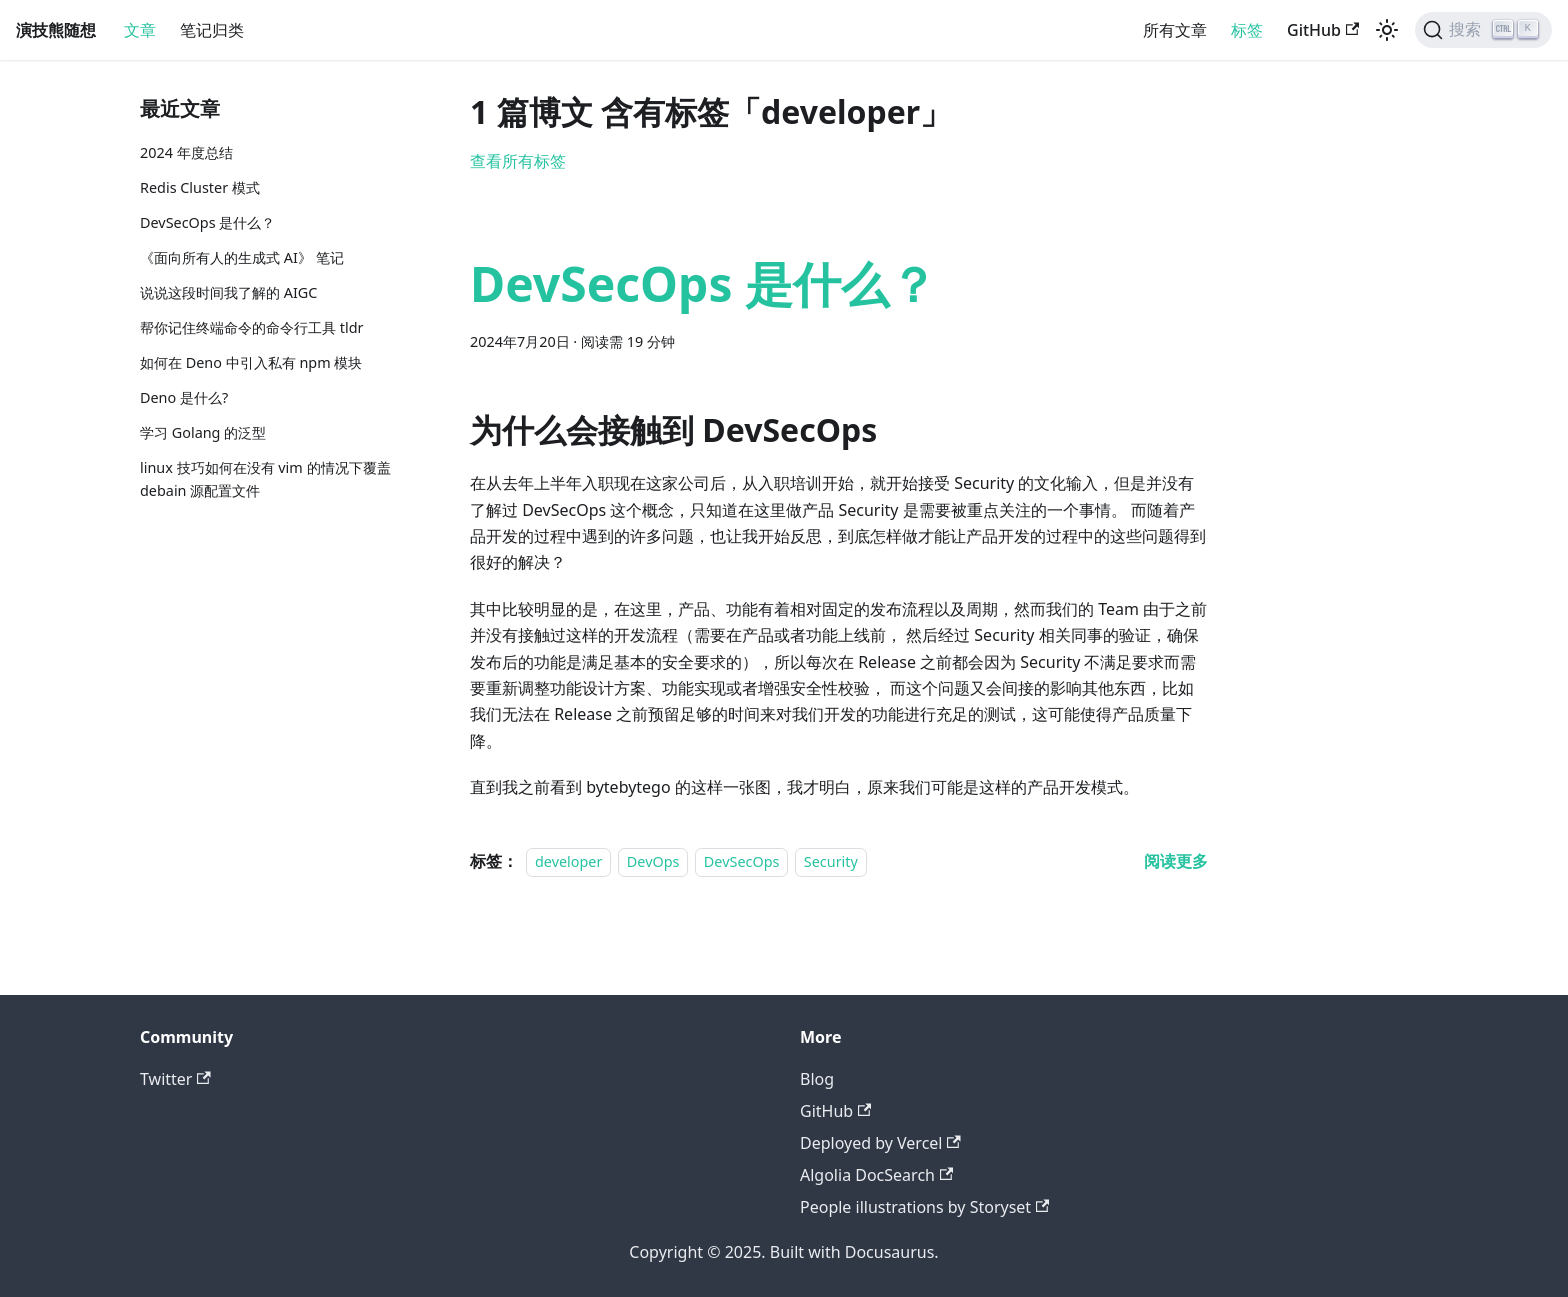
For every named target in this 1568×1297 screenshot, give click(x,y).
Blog (817, 1079)
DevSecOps (742, 861)
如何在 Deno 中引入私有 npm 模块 (251, 362)
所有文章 (1175, 30)
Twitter (175, 1079)
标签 (1247, 30)
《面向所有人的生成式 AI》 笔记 (242, 257)
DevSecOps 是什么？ (207, 222)
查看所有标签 (518, 161)
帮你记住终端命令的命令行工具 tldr (251, 327)
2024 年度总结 (186, 152)
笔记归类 (212, 30)
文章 (140, 30)
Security (831, 861)
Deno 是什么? (184, 397)
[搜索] (1483, 30)
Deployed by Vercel (880, 1143)
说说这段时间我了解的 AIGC (228, 292)
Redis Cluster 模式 (200, 187)
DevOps (653, 861)
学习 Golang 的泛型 (203, 432)
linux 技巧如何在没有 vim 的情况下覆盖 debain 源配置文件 (265, 479)
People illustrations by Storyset (924, 1207)
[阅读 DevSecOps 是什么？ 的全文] (1176, 861)
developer (568, 861)
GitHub (1323, 30)
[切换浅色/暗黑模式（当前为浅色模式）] (1387, 30)
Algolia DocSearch (876, 1175)
